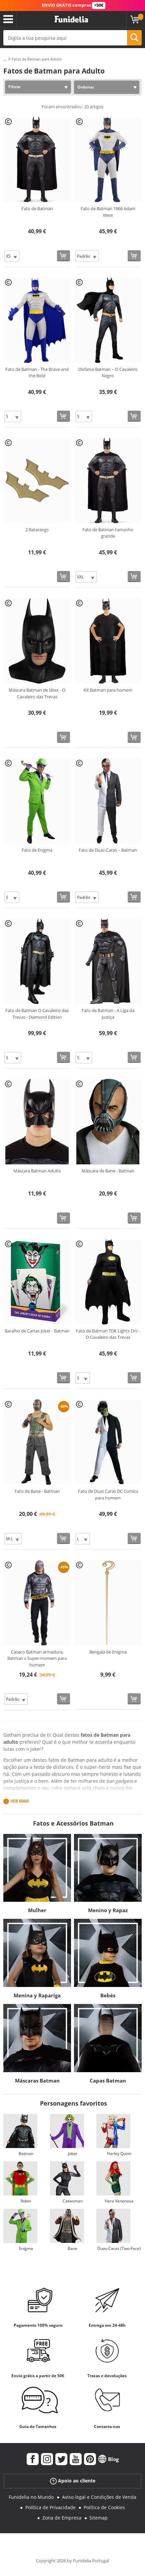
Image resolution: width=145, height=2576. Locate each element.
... (4, 59)
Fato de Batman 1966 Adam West (108, 211)
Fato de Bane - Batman (37, 1491)
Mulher (37, 1910)
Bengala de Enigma (108, 1652)
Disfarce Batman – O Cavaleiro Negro (108, 372)
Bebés (107, 1995)
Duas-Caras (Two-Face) (119, 2248)
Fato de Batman (37, 208)
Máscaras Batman (37, 2080)
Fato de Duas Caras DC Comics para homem (108, 1494)
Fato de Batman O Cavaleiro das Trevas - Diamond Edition (37, 1013)
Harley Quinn (119, 2153)
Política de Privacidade (50, 2507)
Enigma (26, 2248)
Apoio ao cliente (72, 2480)
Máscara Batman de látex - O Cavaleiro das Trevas (37, 693)
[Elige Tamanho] (12, 256)
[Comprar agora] (63, 255)
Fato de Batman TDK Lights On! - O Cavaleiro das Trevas (108, 1334)
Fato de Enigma (37, 850)
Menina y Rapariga (37, 1995)
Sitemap (98, 2518)
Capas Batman (108, 2080)
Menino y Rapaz (108, 1910)
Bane (72, 2248)
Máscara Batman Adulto (37, 1171)
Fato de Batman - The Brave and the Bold (37, 372)
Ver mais (19, 1801)
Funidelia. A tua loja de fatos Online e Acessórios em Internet (71, 19)
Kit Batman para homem (108, 690)
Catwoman (73, 2201)
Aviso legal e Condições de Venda (99, 2497)
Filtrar (14, 87)
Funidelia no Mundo (31, 2497)
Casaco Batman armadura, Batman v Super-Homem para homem (37, 1658)
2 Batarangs (37, 530)
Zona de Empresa (61, 2518)
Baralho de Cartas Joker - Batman (37, 1331)
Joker (72, 2153)
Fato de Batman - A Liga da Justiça (108, 1013)
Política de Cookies (104, 2507)
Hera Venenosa (119, 2201)
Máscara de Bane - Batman (108, 1171)
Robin (26, 2201)
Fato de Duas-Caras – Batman (108, 850)
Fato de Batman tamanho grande (107, 533)
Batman (26, 2153)
